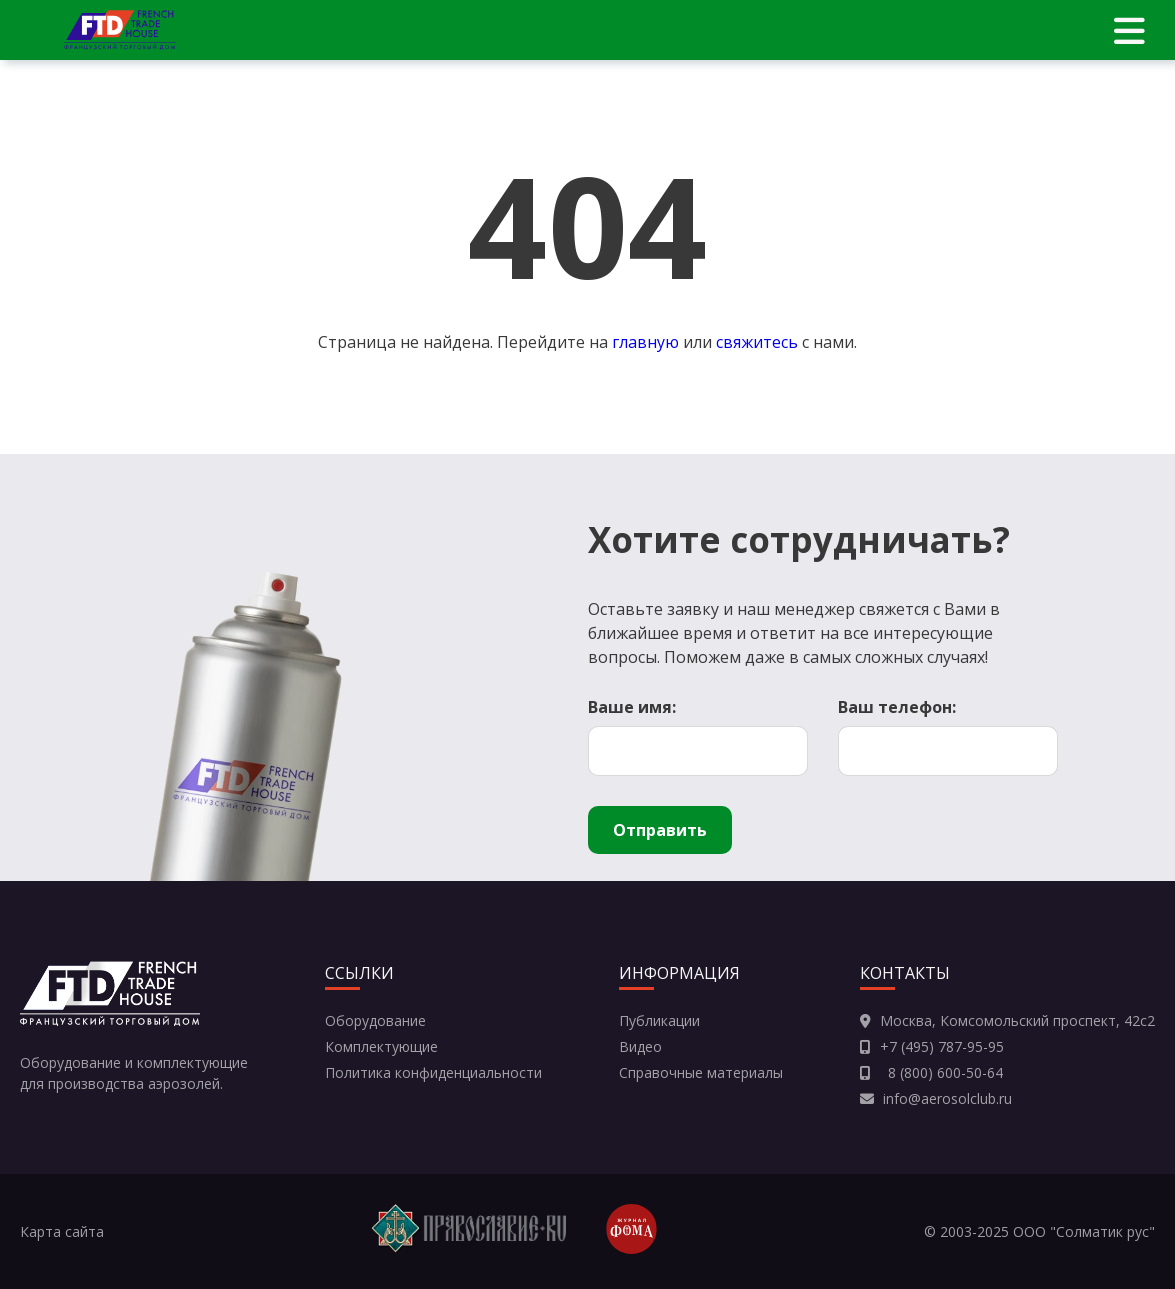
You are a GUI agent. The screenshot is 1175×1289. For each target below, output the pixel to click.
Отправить (660, 830)
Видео (640, 1046)
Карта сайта (62, 1231)
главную (645, 342)
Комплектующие (381, 1046)
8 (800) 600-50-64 (941, 1072)
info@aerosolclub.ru (947, 1098)
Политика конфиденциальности (433, 1072)
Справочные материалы (701, 1072)
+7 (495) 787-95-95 (942, 1046)
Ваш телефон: (897, 707)
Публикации (659, 1020)
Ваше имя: (632, 707)
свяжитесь (757, 342)
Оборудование (375, 1020)
